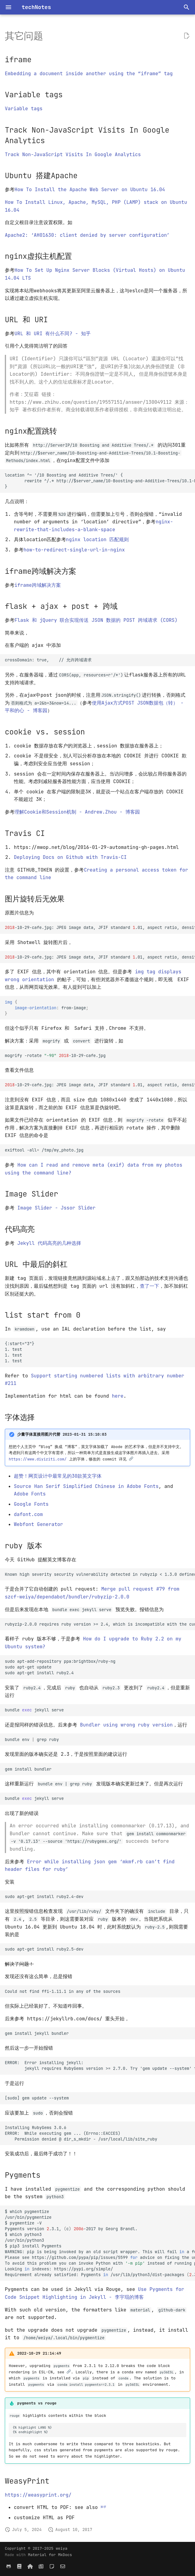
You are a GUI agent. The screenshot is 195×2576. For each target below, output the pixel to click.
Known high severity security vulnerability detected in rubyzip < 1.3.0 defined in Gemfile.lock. (100, 1574)
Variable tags (23, 108)
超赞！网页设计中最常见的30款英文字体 (58, 1476)
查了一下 (149, 1286)
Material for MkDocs (50, 2554)
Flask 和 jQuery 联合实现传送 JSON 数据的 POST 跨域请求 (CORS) (96, 620)
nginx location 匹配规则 (97, 539)
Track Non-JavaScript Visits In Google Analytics (73, 154)
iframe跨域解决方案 (37, 585)
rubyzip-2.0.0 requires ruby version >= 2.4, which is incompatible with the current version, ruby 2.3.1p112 (100, 1624)
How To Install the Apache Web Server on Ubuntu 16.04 (89, 189)
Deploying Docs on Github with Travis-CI (70, 857)
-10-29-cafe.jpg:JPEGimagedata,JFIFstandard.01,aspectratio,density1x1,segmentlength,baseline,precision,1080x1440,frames (100, 927)
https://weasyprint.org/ (38, 2495)
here (117, 1396)
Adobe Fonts (30, 1494)
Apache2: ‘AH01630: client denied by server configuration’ (87, 235)
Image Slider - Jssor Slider (56, 1208)
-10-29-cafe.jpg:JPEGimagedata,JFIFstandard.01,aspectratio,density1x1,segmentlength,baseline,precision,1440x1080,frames (100, 1084)
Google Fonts (31, 1504)
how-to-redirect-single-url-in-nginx (74, 550)
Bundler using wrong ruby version (126, 1725)
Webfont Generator (38, 1524)
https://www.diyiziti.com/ (38, 1459)
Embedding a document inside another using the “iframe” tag (89, 73)
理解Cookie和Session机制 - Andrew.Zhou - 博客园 (77, 812)
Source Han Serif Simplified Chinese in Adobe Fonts (86, 1486)
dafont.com (28, 1514)
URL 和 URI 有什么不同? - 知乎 (52, 333)
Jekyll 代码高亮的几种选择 (49, 1243)
